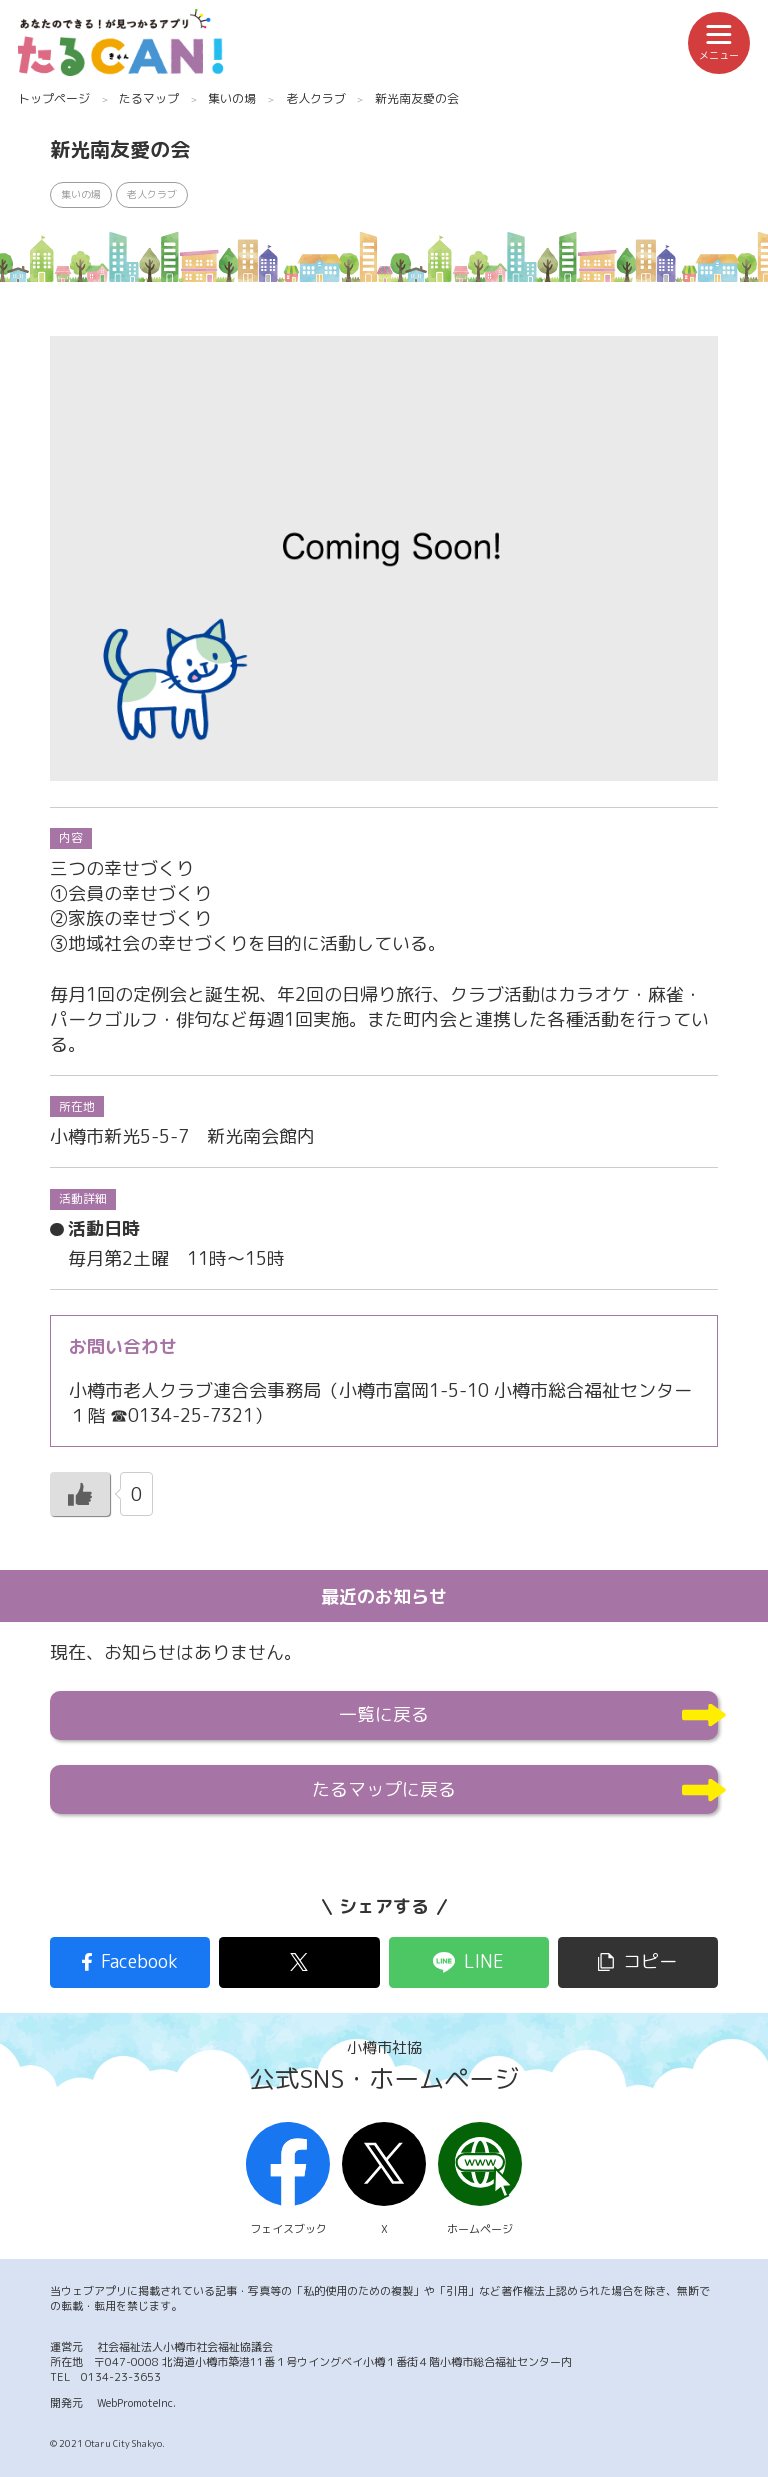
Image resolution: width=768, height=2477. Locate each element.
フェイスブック (288, 2180)
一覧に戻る (384, 1714)
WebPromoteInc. (136, 2403)
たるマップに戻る (384, 1789)
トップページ (54, 98)
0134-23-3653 (121, 2377)
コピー (650, 1961)
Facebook (139, 1961)
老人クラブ (316, 98)
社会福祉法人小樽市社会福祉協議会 (185, 2347)
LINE (484, 1961)
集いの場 (232, 98)
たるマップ (149, 98)
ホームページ (480, 2180)
